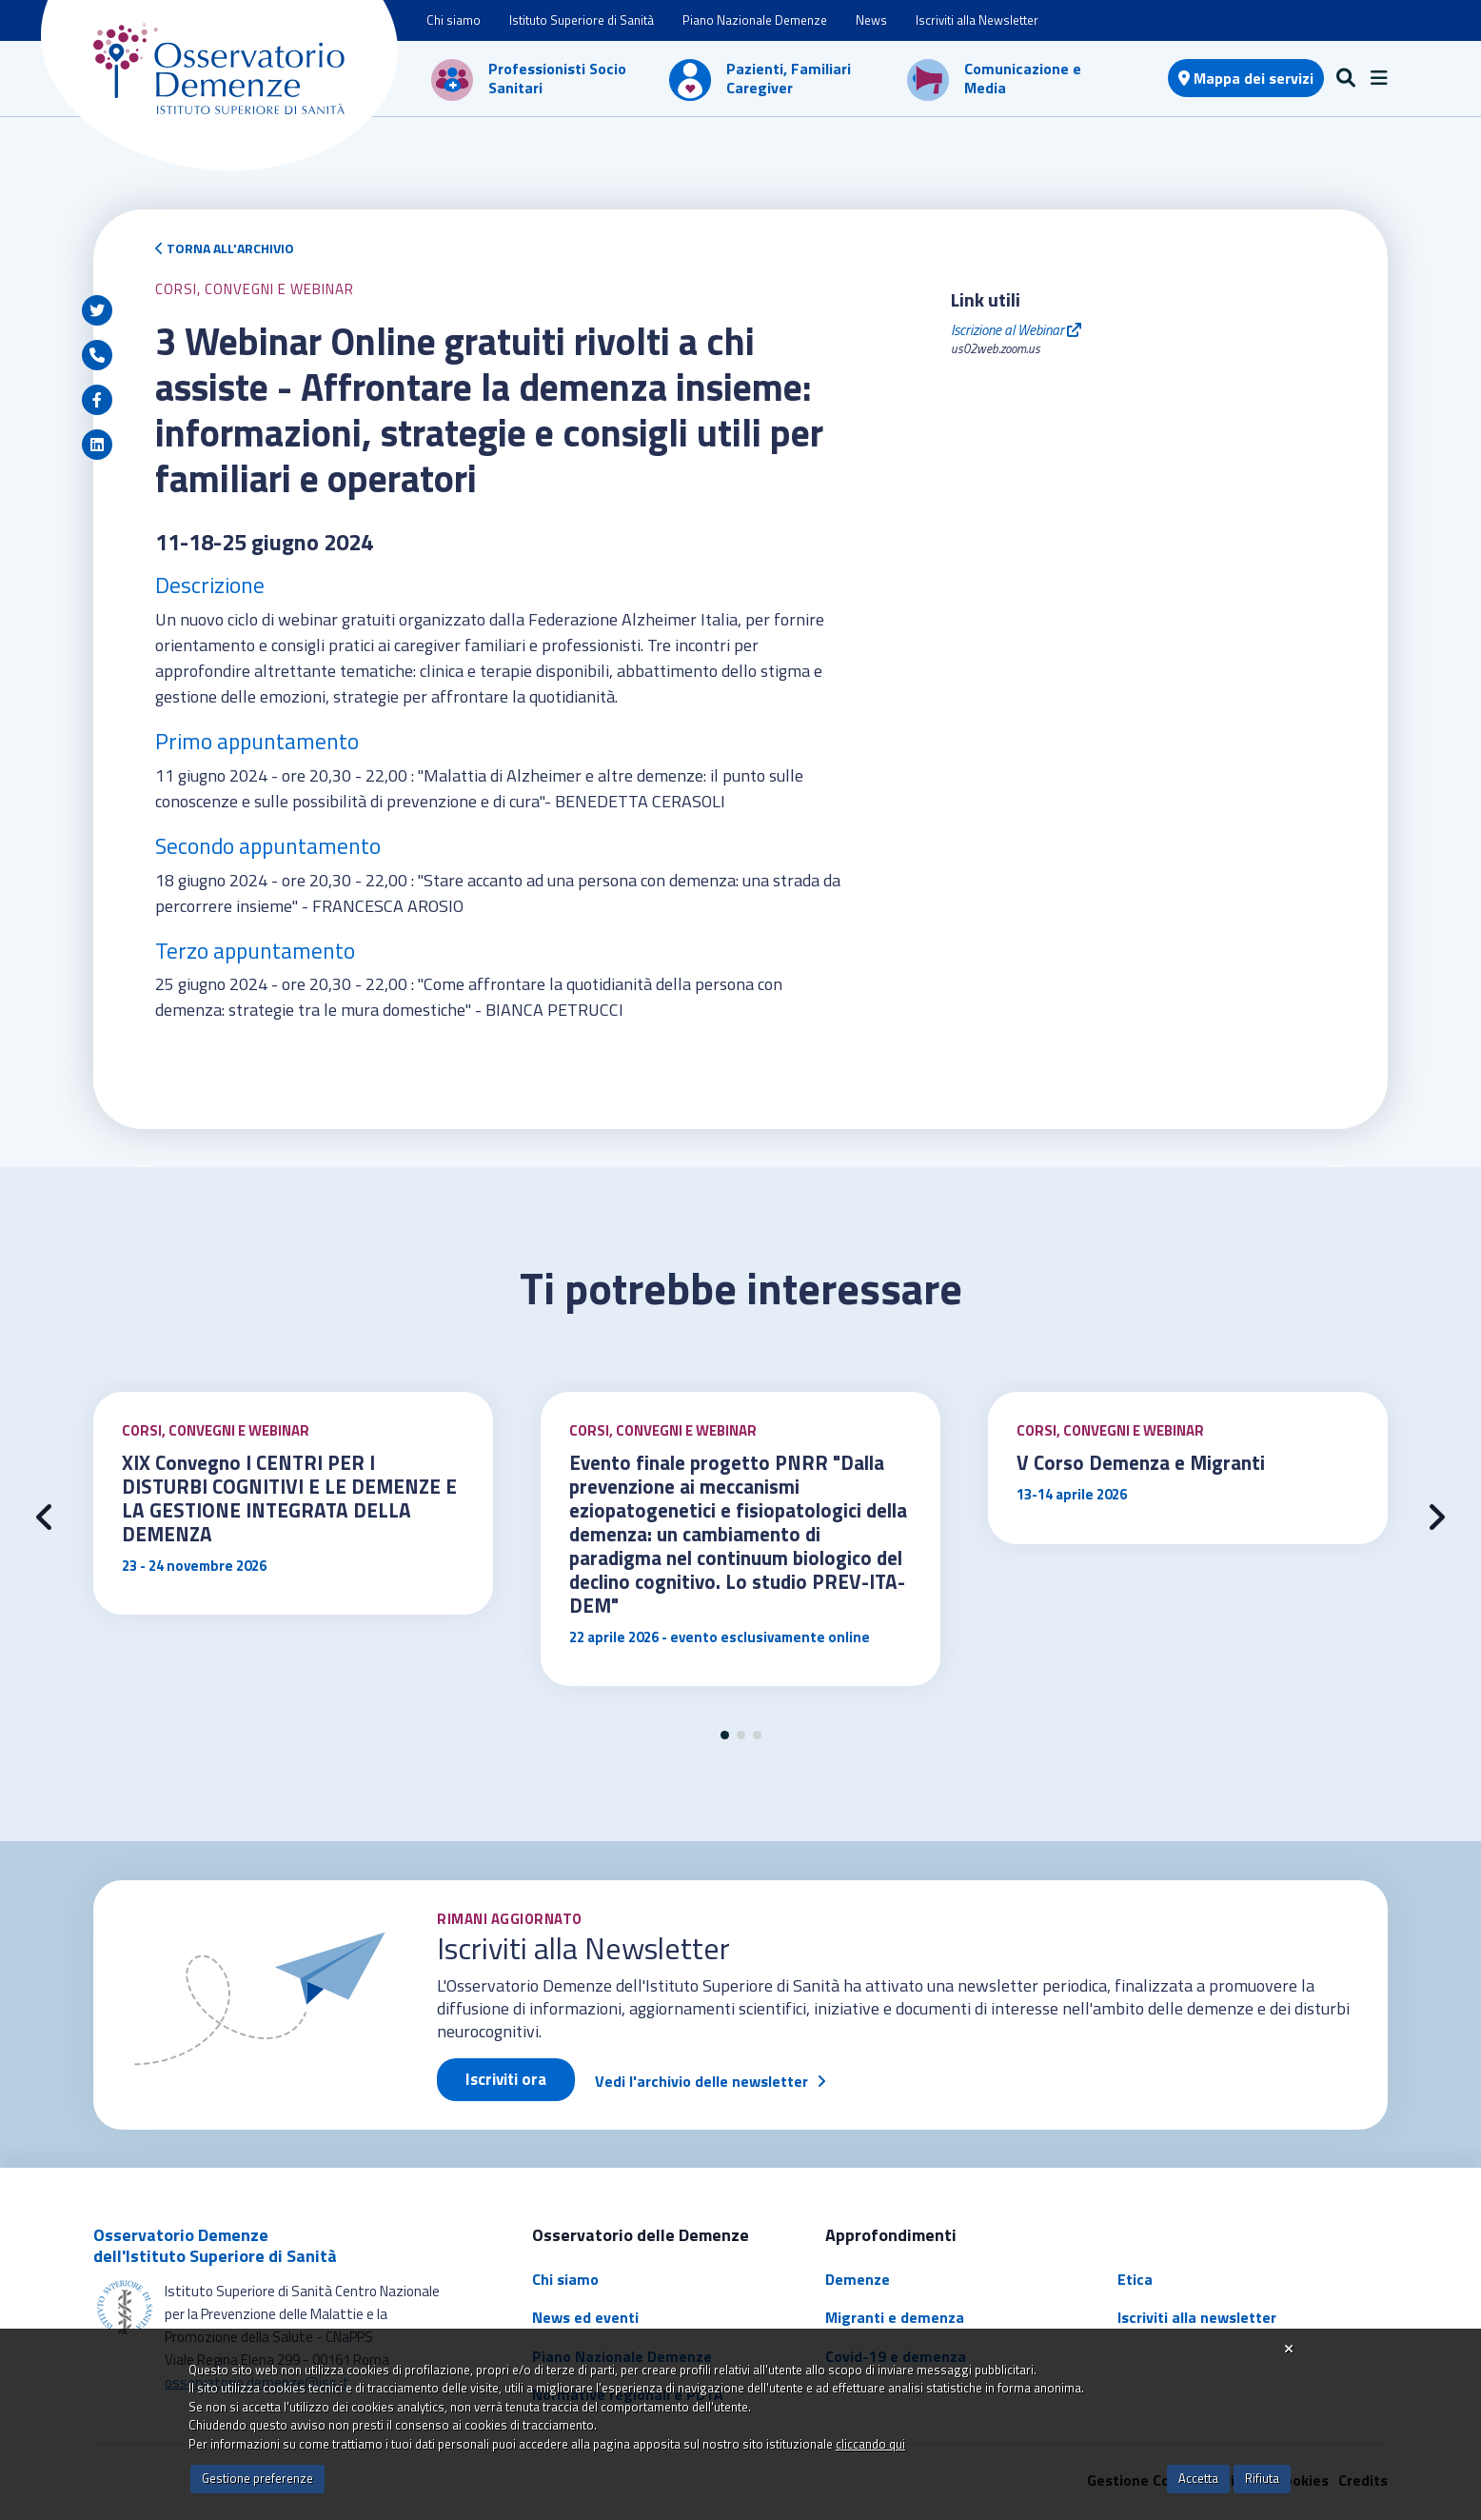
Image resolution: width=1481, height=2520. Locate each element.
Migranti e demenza (894, 2317)
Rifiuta (1262, 2478)
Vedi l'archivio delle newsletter (701, 2081)
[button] (725, 1735)
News (871, 20)
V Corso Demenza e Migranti (1141, 1462)
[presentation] (44, 1517)
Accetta (1198, 2478)
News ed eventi (585, 2317)
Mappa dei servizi (1245, 78)
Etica (1135, 2279)
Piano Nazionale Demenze (754, 20)
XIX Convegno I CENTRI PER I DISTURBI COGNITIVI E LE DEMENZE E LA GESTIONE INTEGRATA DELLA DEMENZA (289, 1498)
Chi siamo (453, 20)
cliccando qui (870, 2443)
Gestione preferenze (257, 2478)
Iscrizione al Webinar (1016, 330)
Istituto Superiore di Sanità (581, 20)
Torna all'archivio (224, 248)
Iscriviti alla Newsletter (977, 20)
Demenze (857, 2279)
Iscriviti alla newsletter (1196, 2317)
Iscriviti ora (505, 2079)
